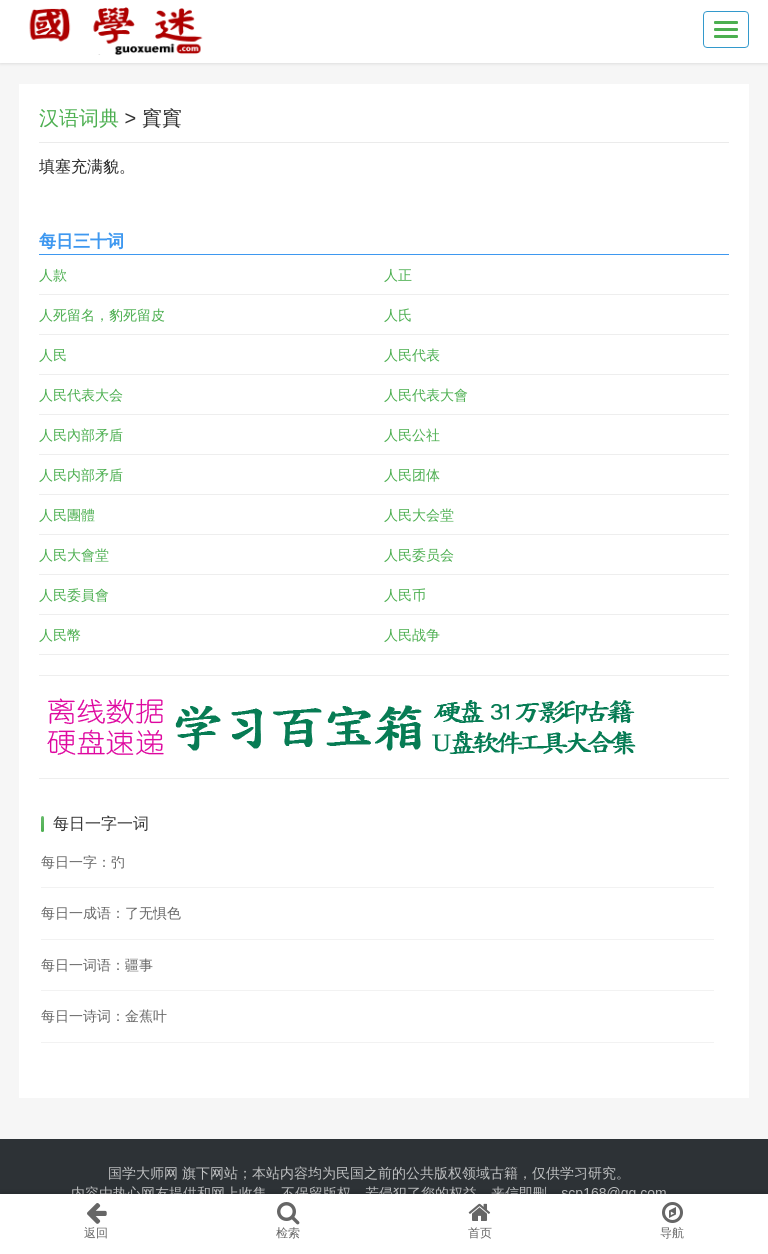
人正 (398, 275)
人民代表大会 (81, 395)
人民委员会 (419, 555)
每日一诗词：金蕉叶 (104, 1016)
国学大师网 (143, 1173)
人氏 (398, 315)
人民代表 (412, 355)
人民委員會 (74, 595)
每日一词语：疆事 (97, 965)
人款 (53, 275)
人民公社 (412, 435)
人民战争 (412, 635)
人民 (53, 355)
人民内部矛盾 (81, 475)
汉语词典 (79, 118)
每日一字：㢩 (83, 862)
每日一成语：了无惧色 (111, 913)
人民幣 (60, 635)
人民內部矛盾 (81, 435)
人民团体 (412, 475)
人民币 (405, 595)
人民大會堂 (74, 555)
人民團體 (67, 515)
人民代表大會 (426, 395)
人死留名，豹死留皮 (102, 315)
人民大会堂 (419, 515)
